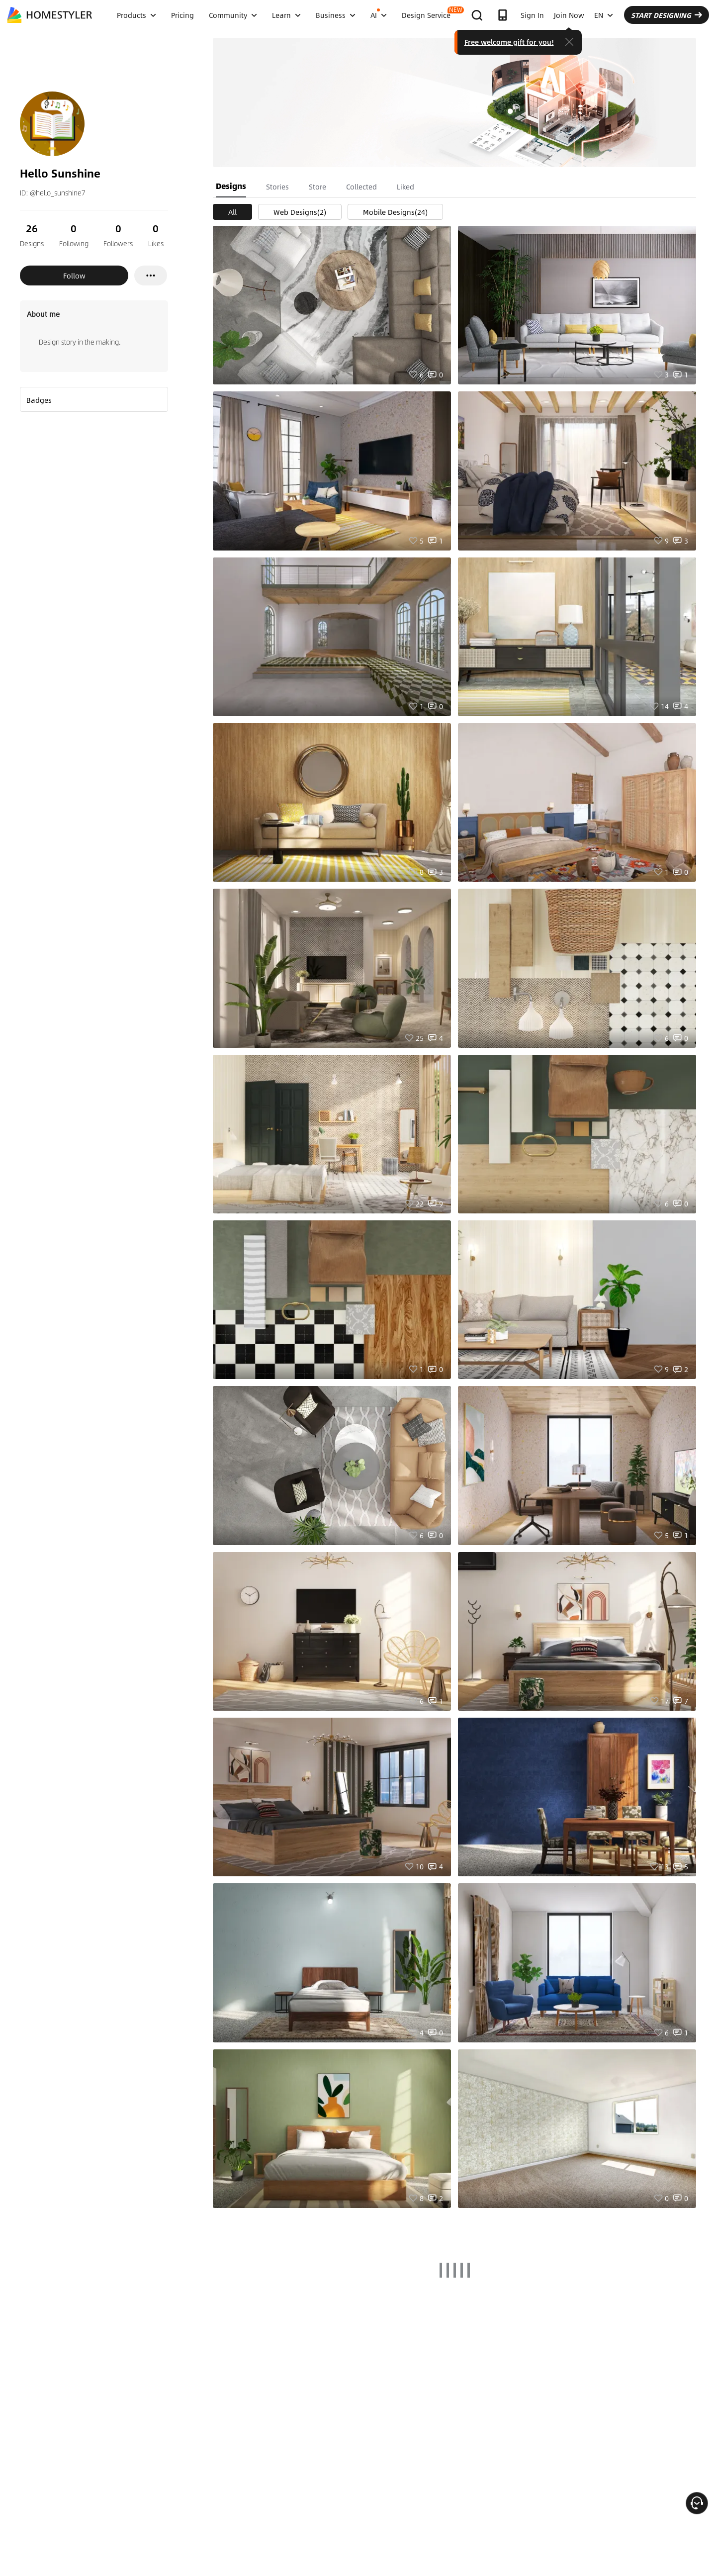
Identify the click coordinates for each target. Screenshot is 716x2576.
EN (603, 14)
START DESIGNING (666, 14)
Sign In (532, 14)
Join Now (569, 14)
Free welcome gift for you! (509, 42)
